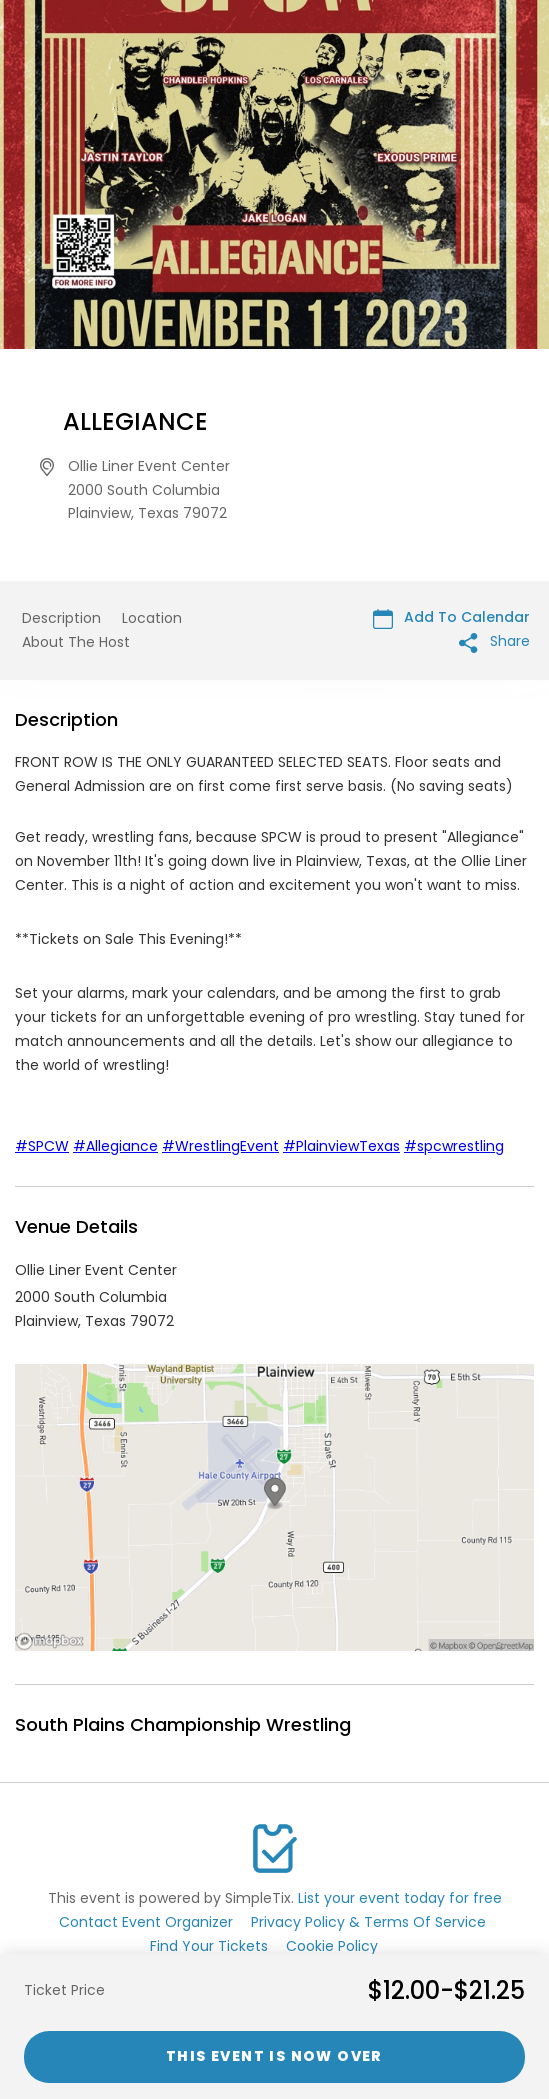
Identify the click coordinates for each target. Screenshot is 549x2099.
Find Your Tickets (209, 1946)
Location (152, 618)
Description (61, 618)
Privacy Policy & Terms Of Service (368, 1922)
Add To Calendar (451, 617)
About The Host (76, 642)
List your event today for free (400, 1898)
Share (494, 641)
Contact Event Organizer (146, 1922)
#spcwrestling (454, 1146)
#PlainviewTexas (341, 1146)
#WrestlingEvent (220, 1146)
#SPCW (42, 1146)
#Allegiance (115, 1146)
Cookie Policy (332, 1946)
